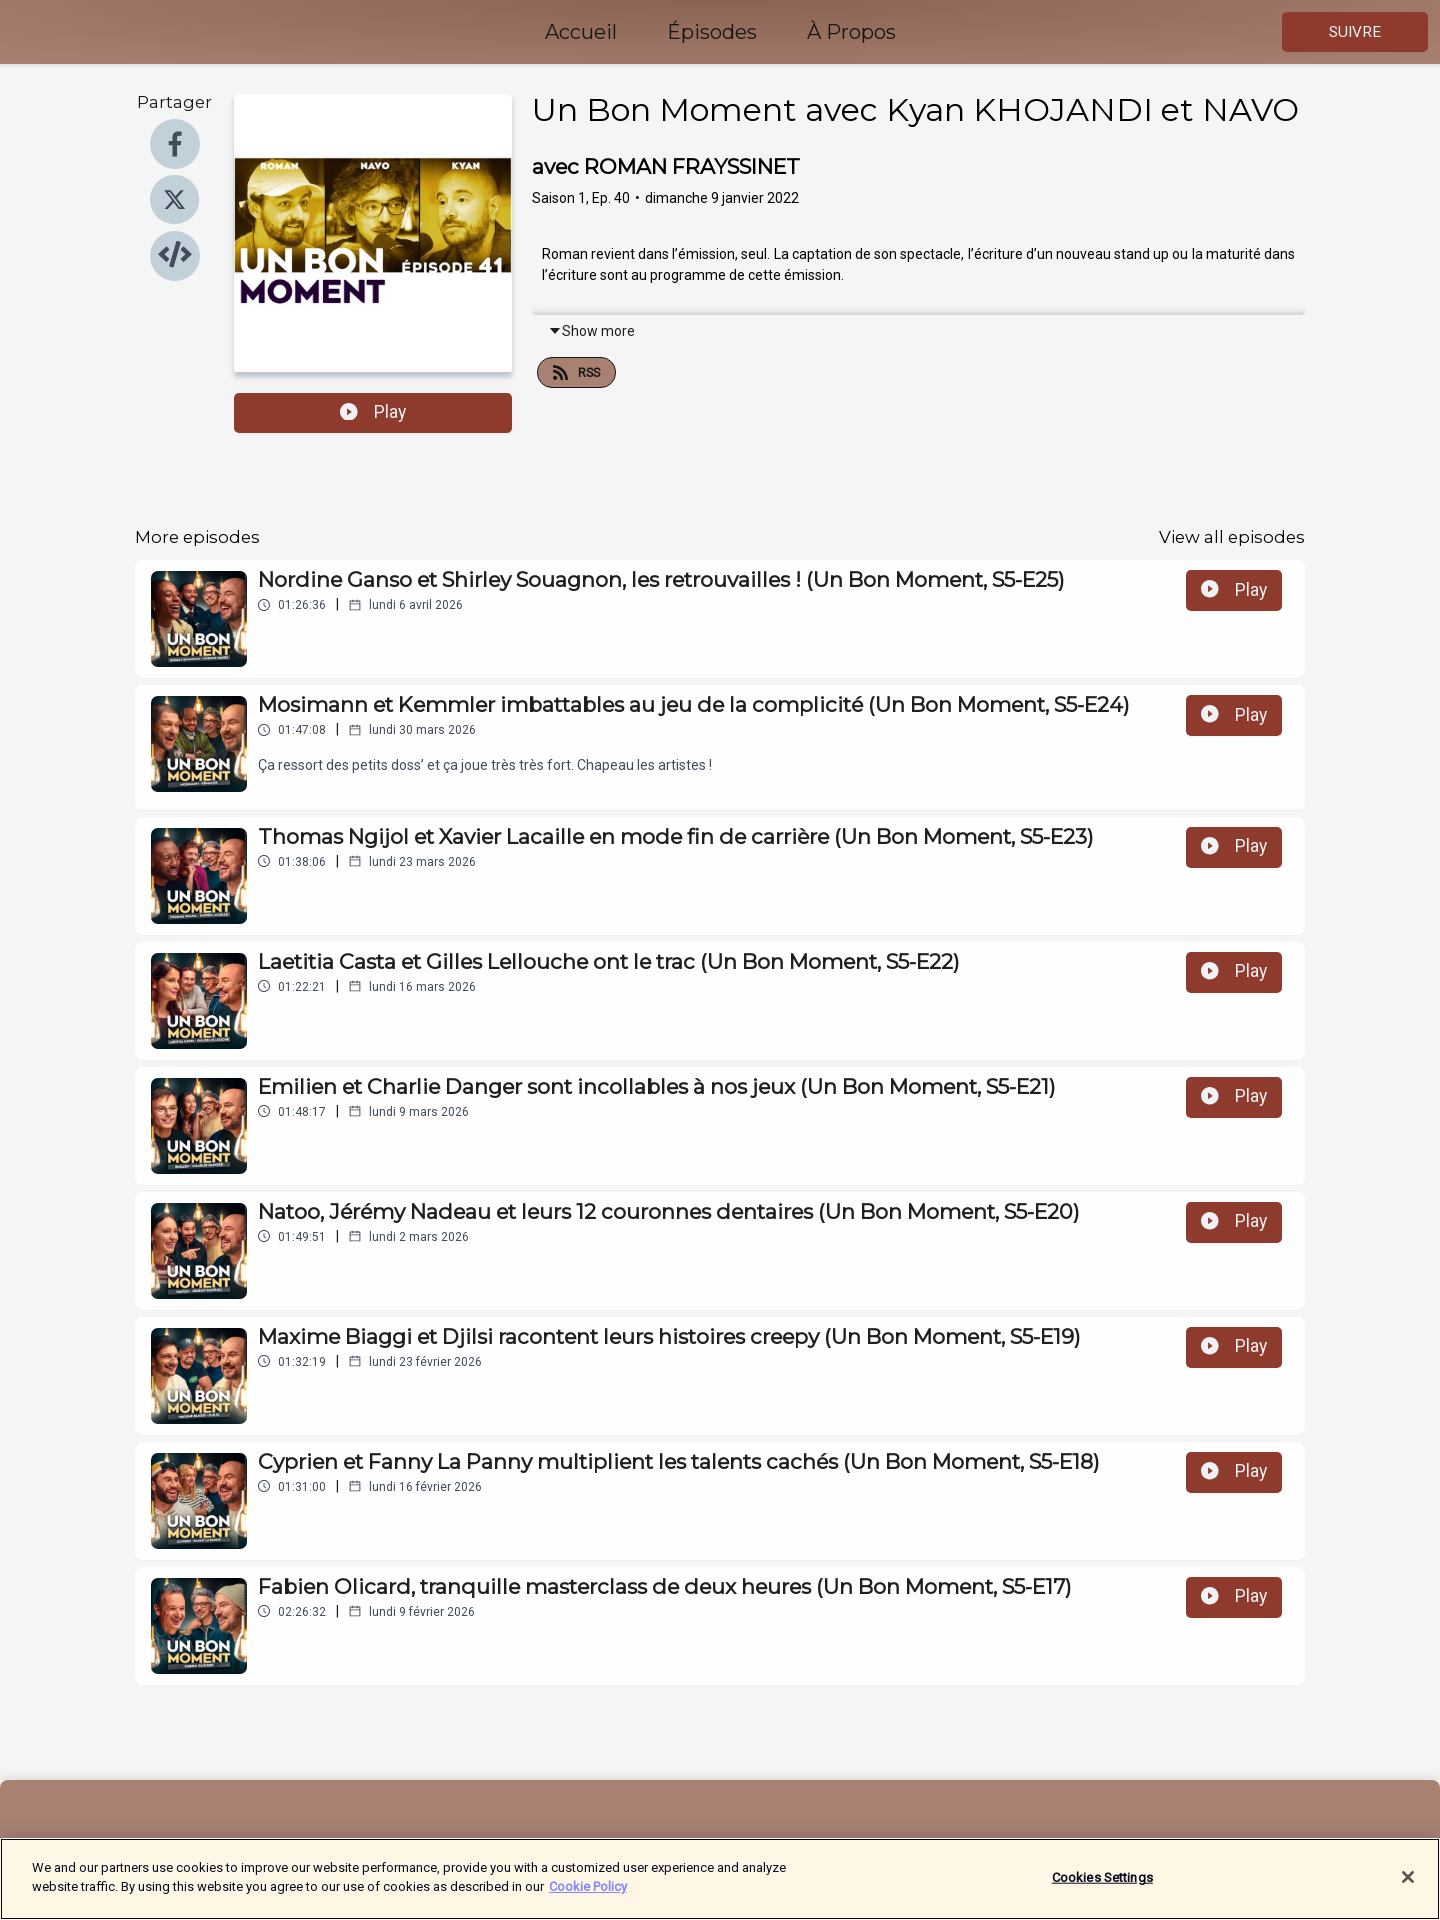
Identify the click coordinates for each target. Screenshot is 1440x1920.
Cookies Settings (1102, 1895)
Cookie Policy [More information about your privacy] (588, 1905)
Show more (591, 331)
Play (373, 412)
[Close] (1408, 1895)
